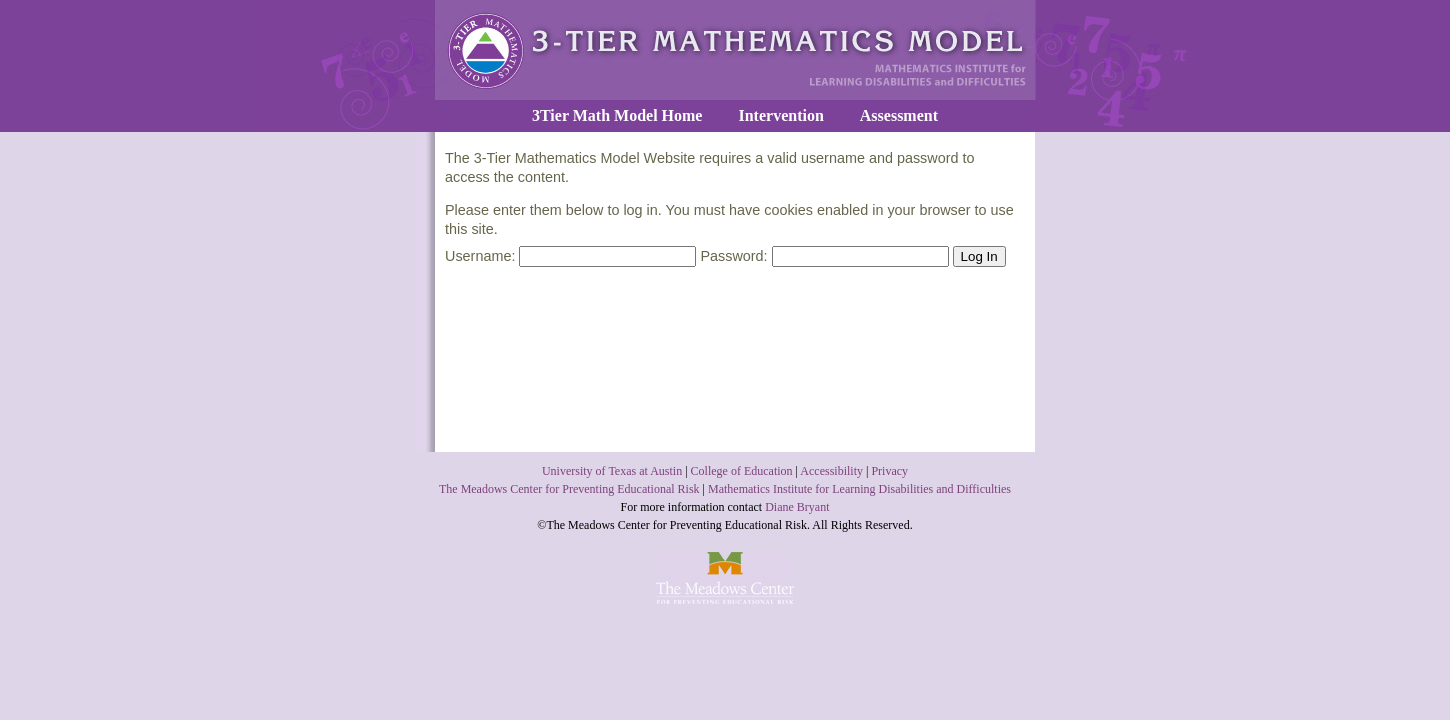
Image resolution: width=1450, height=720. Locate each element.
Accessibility (831, 471)
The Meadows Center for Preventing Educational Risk (569, 489)
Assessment (899, 115)
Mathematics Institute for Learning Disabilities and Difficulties (859, 489)
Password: (824, 256)
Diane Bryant (797, 507)
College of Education (742, 471)
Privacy (889, 471)
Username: (570, 256)
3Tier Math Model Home (617, 115)
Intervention (780, 115)
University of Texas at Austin (612, 471)
